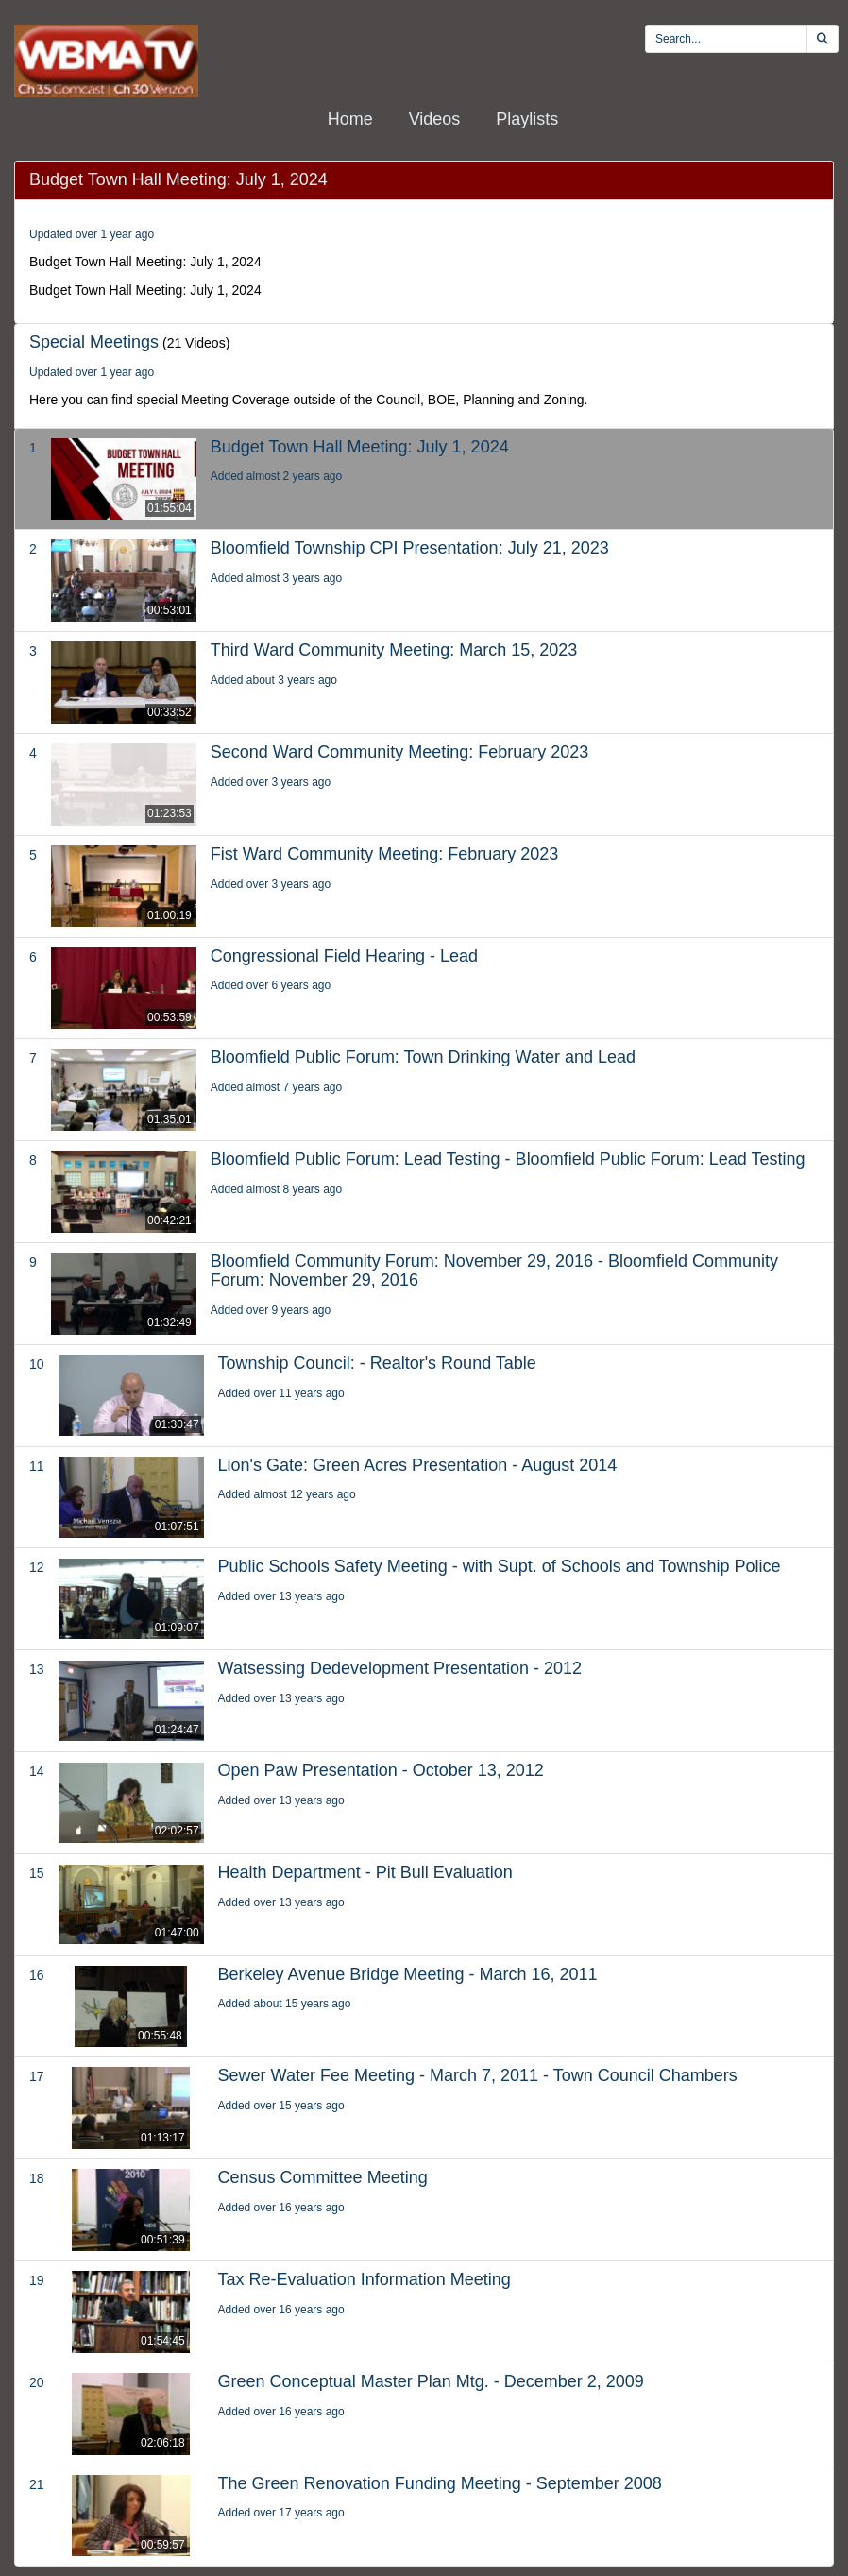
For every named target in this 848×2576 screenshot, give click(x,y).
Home (350, 119)
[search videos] (726, 39)
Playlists (527, 119)
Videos (435, 119)
